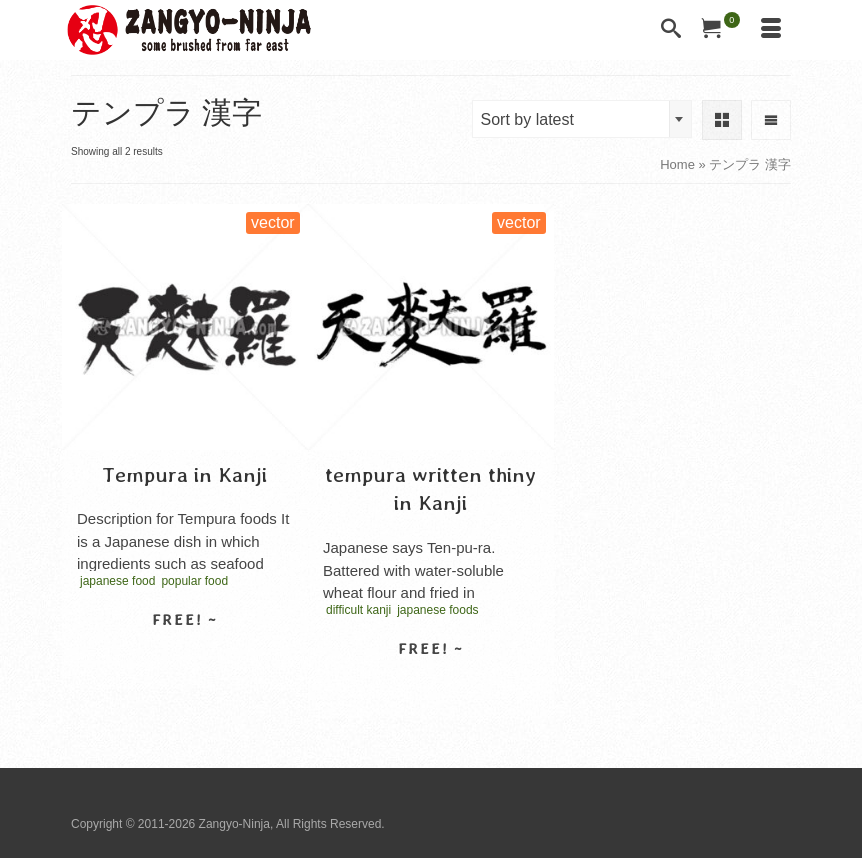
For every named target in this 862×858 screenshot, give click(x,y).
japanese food (117, 581)
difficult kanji (358, 610)
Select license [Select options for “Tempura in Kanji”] (185, 655)
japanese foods (437, 610)
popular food (194, 581)
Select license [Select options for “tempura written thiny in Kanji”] (431, 684)
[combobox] (582, 119)
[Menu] (771, 30)
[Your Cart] (721, 30)
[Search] (671, 30)
